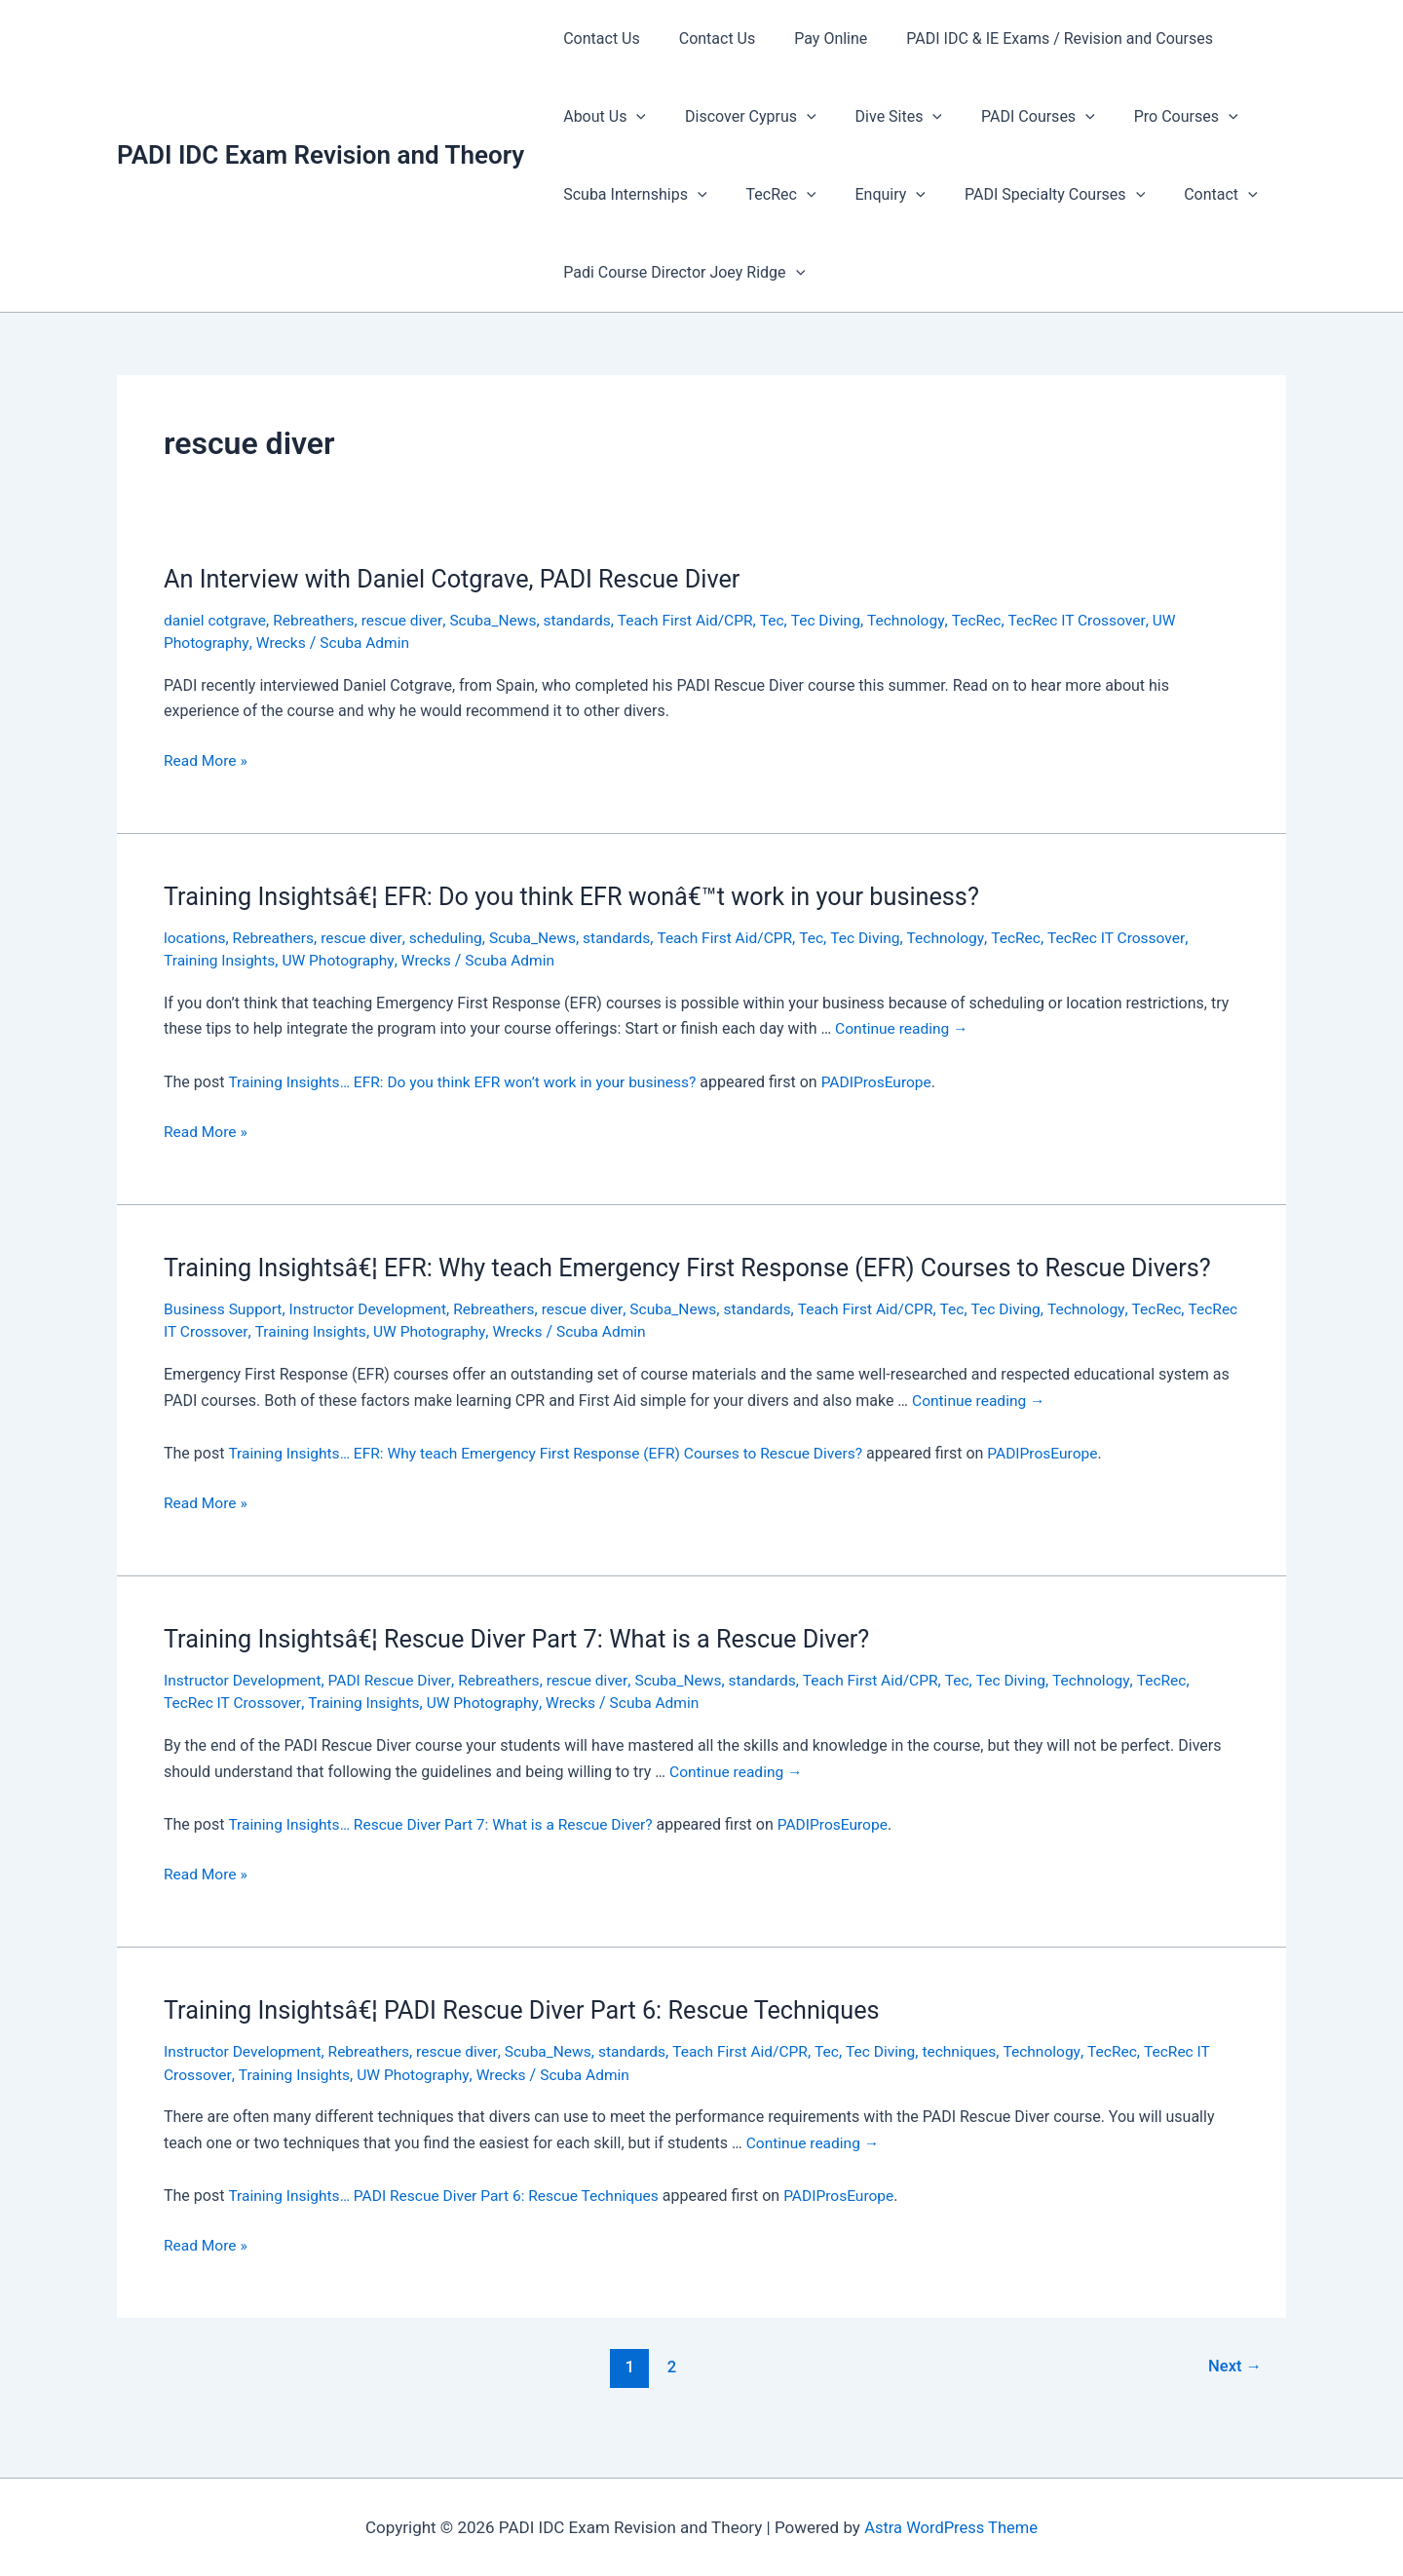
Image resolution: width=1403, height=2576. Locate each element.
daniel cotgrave (216, 620)
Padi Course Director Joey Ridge (680, 273)
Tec (788, 620)
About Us (600, 117)
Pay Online (811, 38)
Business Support (224, 1339)
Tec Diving (842, 620)
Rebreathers (318, 620)
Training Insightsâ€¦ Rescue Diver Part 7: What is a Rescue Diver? (527, 1668)
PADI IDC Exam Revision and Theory (320, 155)
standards (588, 620)
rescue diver (408, 620)
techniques (980, 2079)
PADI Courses (1011, 117)
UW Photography (342, 959)
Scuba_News (502, 620)
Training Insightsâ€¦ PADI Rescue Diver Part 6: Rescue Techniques (532, 2038)
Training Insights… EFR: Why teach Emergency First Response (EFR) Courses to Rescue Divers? (555, 1483)
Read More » (206, 760)
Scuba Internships (630, 195)
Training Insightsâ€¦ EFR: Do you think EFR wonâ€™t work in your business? (584, 895)
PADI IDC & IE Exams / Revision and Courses (1032, 38)
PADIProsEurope (892, 1080)
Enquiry (870, 195)
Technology (925, 620)
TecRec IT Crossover (1099, 620)
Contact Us (597, 38)
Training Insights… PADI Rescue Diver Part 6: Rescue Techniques (449, 2223)
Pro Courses (1151, 117)
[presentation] (632, 117)
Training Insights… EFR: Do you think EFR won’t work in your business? (469, 1080)
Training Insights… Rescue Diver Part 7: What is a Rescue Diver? (446, 1853)
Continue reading (903, 1027)
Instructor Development (373, 1339)
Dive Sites (879, 117)
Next (1234, 2394)
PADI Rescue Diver (396, 1709)
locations (195, 937)
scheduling (452, 937)
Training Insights (221, 959)
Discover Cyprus (739, 117)
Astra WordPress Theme (950, 2527)
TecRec (770, 195)
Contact (1186, 195)
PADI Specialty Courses (1027, 195)
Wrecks (284, 642)
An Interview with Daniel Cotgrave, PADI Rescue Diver (461, 578)
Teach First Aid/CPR (699, 620)
